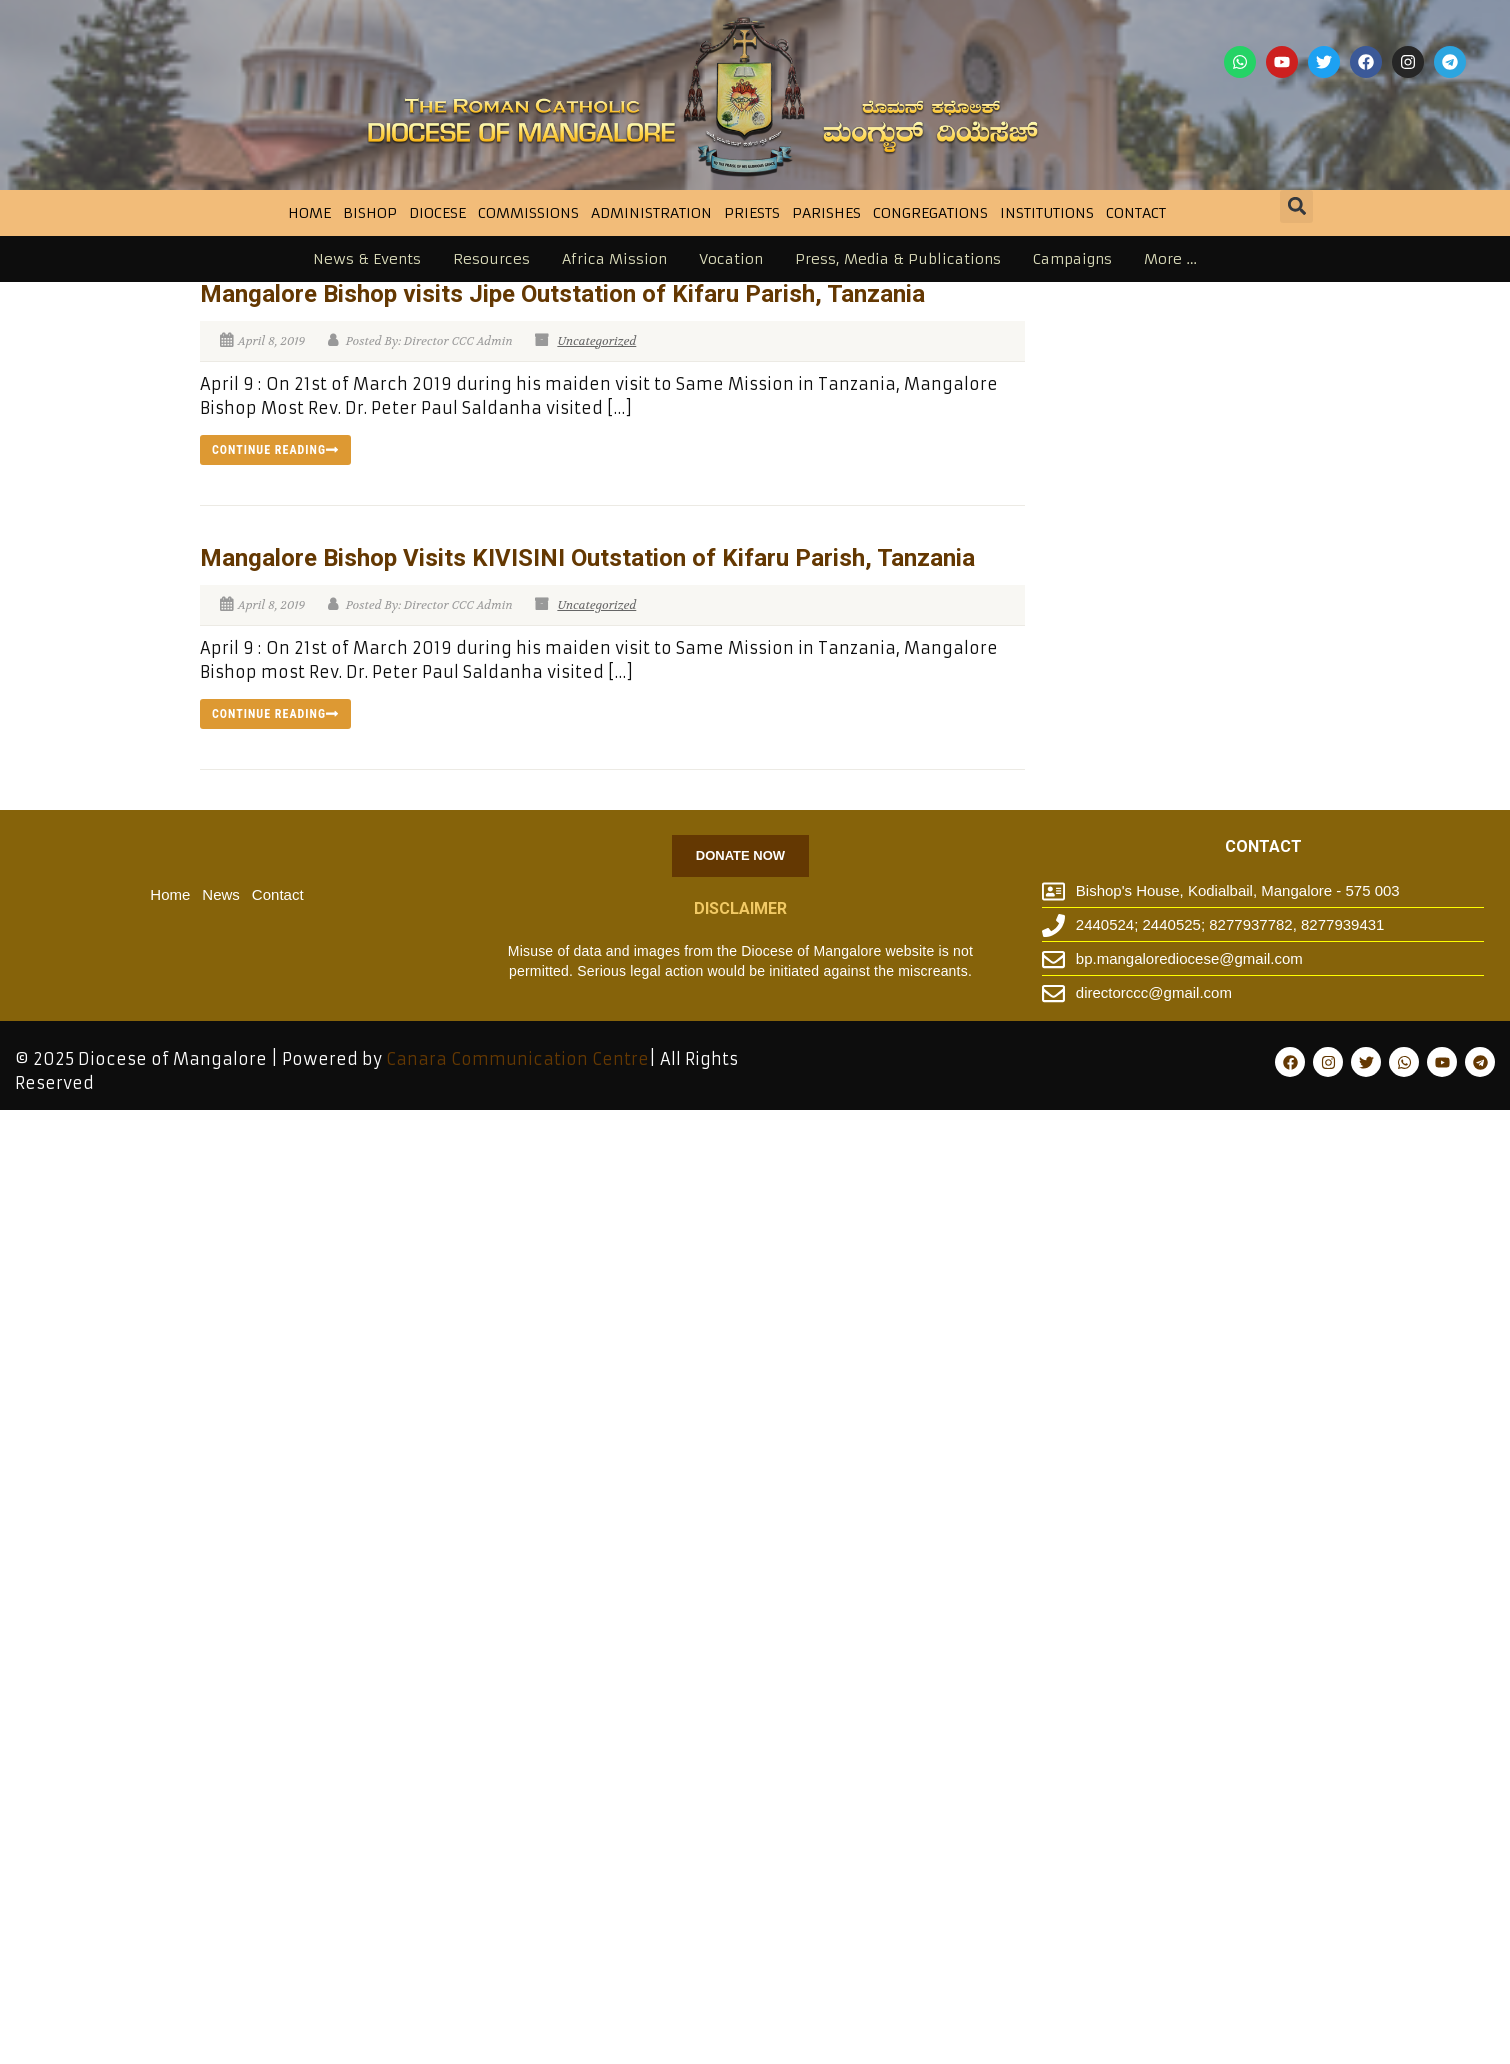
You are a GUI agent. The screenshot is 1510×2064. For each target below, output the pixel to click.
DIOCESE (437, 213)
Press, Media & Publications (898, 259)
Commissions (528, 213)
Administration (651, 213)
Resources (491, 259)
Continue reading (275, 450)
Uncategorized (596, 341)
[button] (1296, 206)
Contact (1136, 213)
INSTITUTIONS (1047, 213)
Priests (752, 213)
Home (309, 213)
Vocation (731, 259)
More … (1170, 259)
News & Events (367, 259)
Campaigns (1072, 259)
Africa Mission (614, 259)
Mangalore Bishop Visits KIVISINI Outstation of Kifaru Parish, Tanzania (587, 558)
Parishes (826, 213)
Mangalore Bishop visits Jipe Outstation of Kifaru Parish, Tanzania (562, 294)
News (221, 894)
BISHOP (370, 213)
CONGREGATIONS (930, 213)
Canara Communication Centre (517, 1059)
